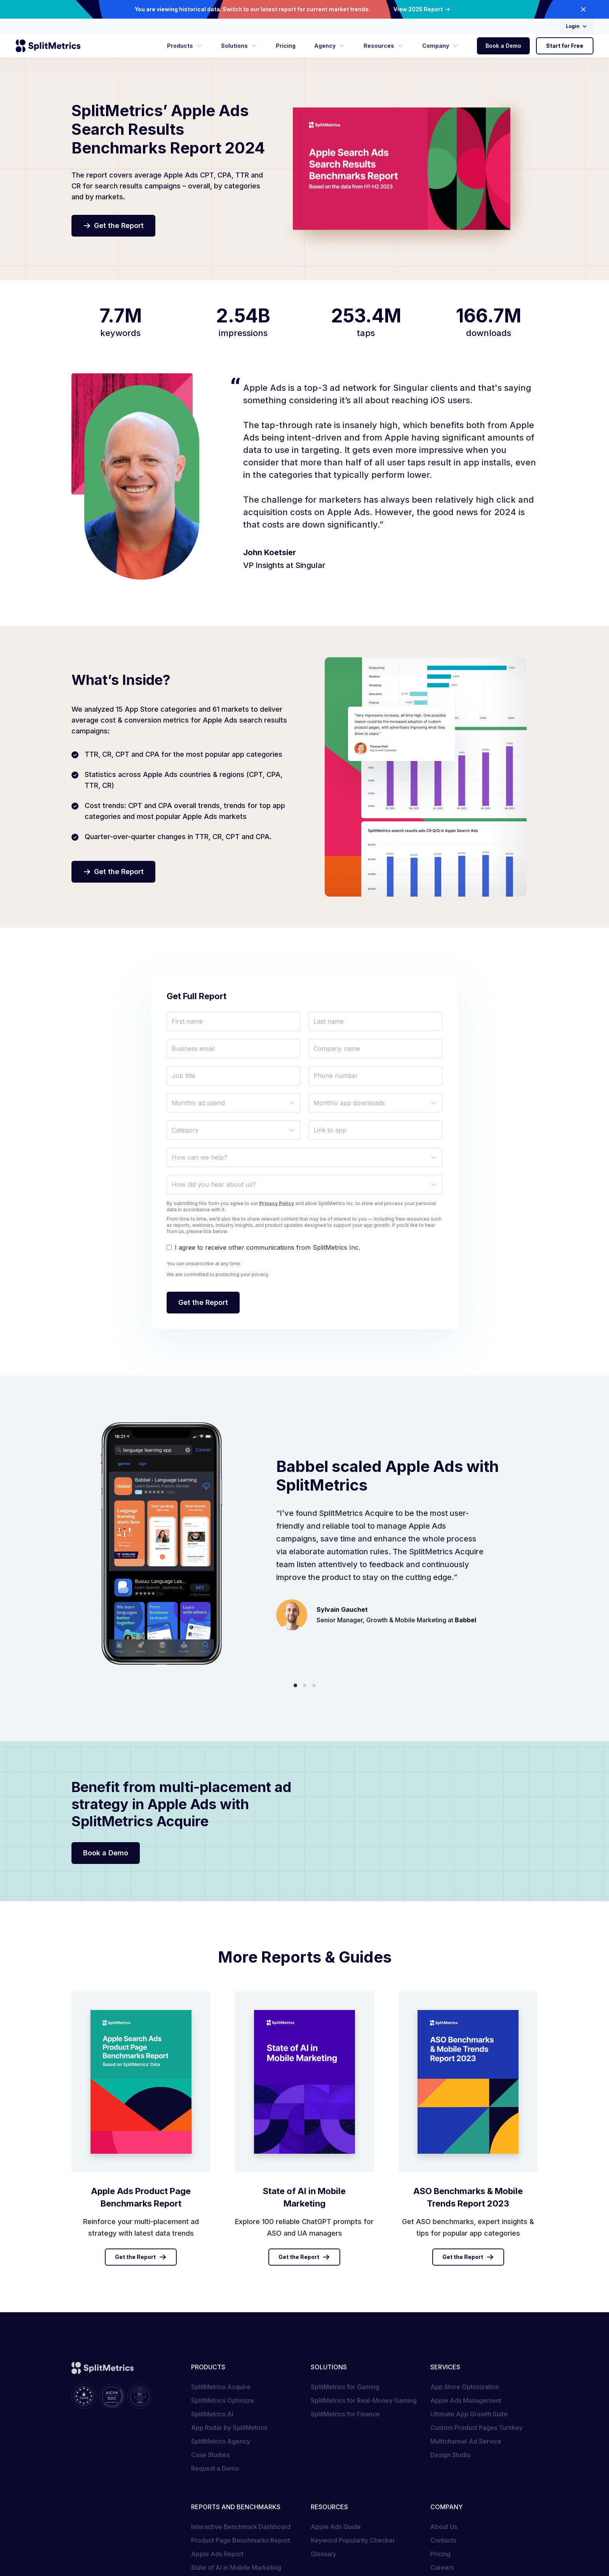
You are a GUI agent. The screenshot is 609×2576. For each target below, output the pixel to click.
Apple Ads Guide (336, 2527)
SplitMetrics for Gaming (345, 2387)
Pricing (440, 2554)
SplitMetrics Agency (220, 2441)
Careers (442, 2567)
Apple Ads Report (217, 2554)
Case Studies (210, 2455)
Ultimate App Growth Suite (469, 2414)
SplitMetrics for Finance (345, 2414)
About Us (443, 2527)
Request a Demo (215, 2468)
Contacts (443, 2540)
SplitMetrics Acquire (221, 2387)
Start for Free (564, 45)
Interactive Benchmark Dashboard (241, 2527)
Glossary (323, 2554)
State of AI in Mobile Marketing (236, 2567)
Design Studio (450, 2455)
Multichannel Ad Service (465, 2441)
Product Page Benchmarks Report (240, 2540)
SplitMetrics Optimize (222, 2400)
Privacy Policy (276, 1203)
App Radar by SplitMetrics (229, 2427)
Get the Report (141, 2257)
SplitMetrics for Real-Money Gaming (364, 2400)
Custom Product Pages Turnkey (476, 2427)
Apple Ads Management (465, 2400)
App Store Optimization (464, 2387)
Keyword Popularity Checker (353, 2540)
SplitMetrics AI (212, 2414)
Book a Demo (503, 45)
